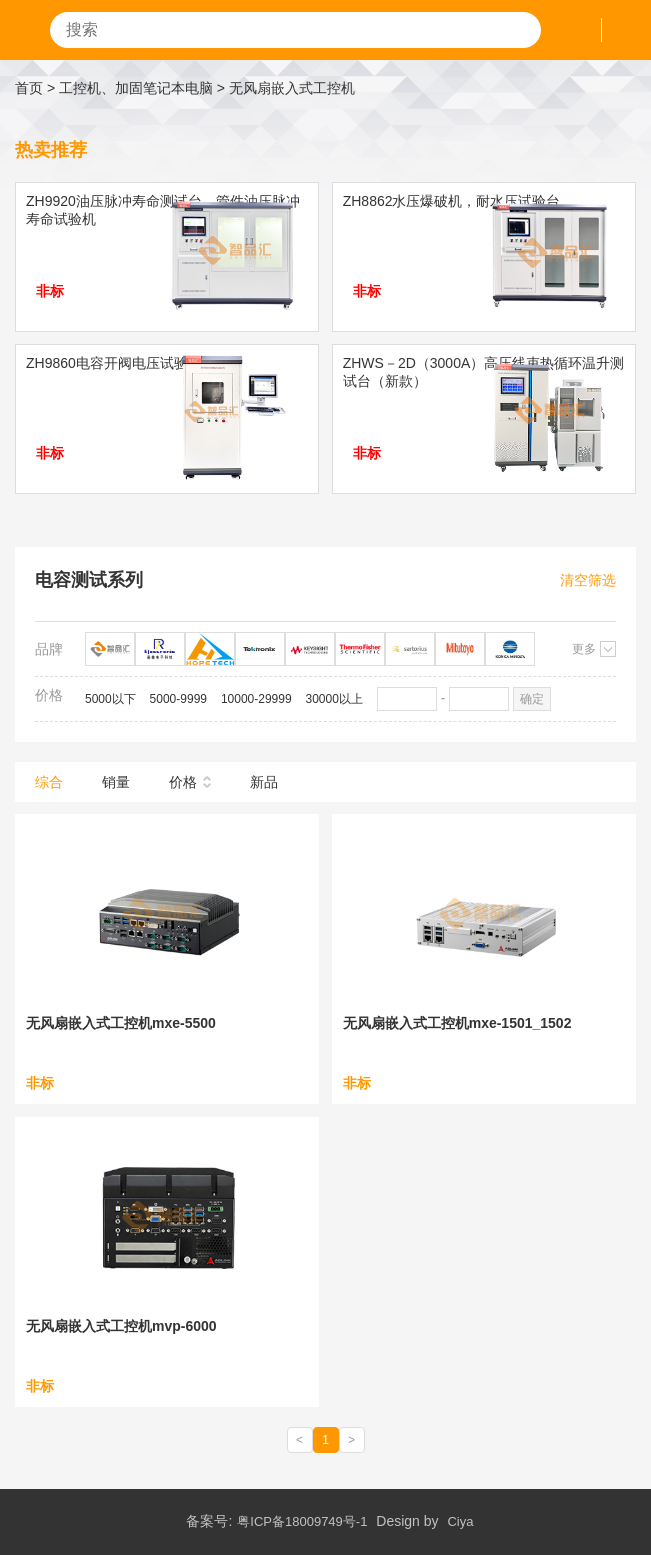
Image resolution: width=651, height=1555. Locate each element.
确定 (532, 699)
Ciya (460, 1521)
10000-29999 (256, 699)
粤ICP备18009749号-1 (302, 1521)
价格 (183, 782)
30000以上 (334, 699)
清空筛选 (588, 580)
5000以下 (110, 699)
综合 (49, 782)
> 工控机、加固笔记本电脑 (130, 88)
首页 (29, 88)
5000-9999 (178, 699)
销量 (116, 782)
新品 (264, 782)
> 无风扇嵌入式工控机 (286, 88)
